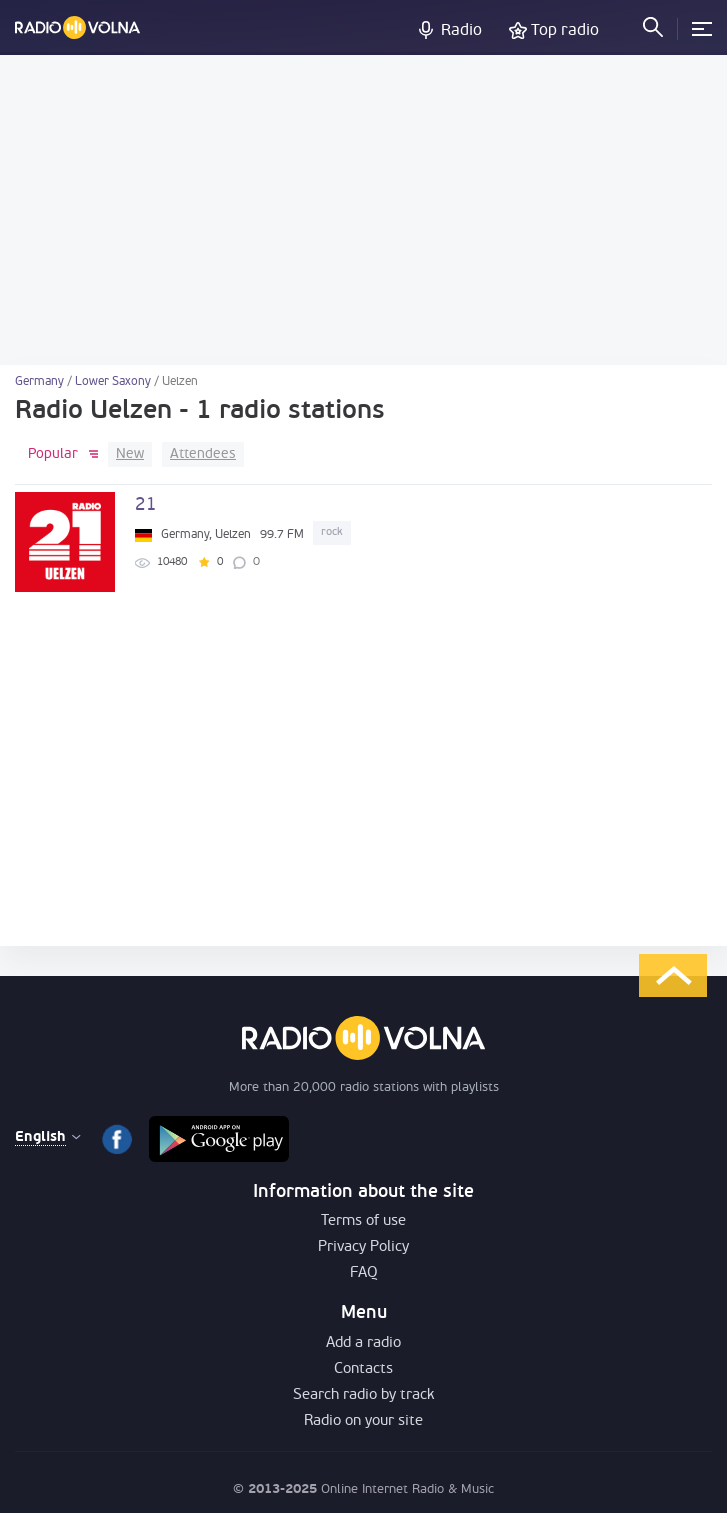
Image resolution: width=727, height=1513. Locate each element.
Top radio (565, 31)
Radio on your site (363, 1421)
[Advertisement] (363, 210)
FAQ (364, 1273)
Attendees (203, 454)
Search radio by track (363, 1395)
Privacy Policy (363, 1247)
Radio (461, 31)
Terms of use (363, 1221)
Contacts (363, 1369)
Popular (53, 454)
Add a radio (363, 1343)
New (130, 454)
